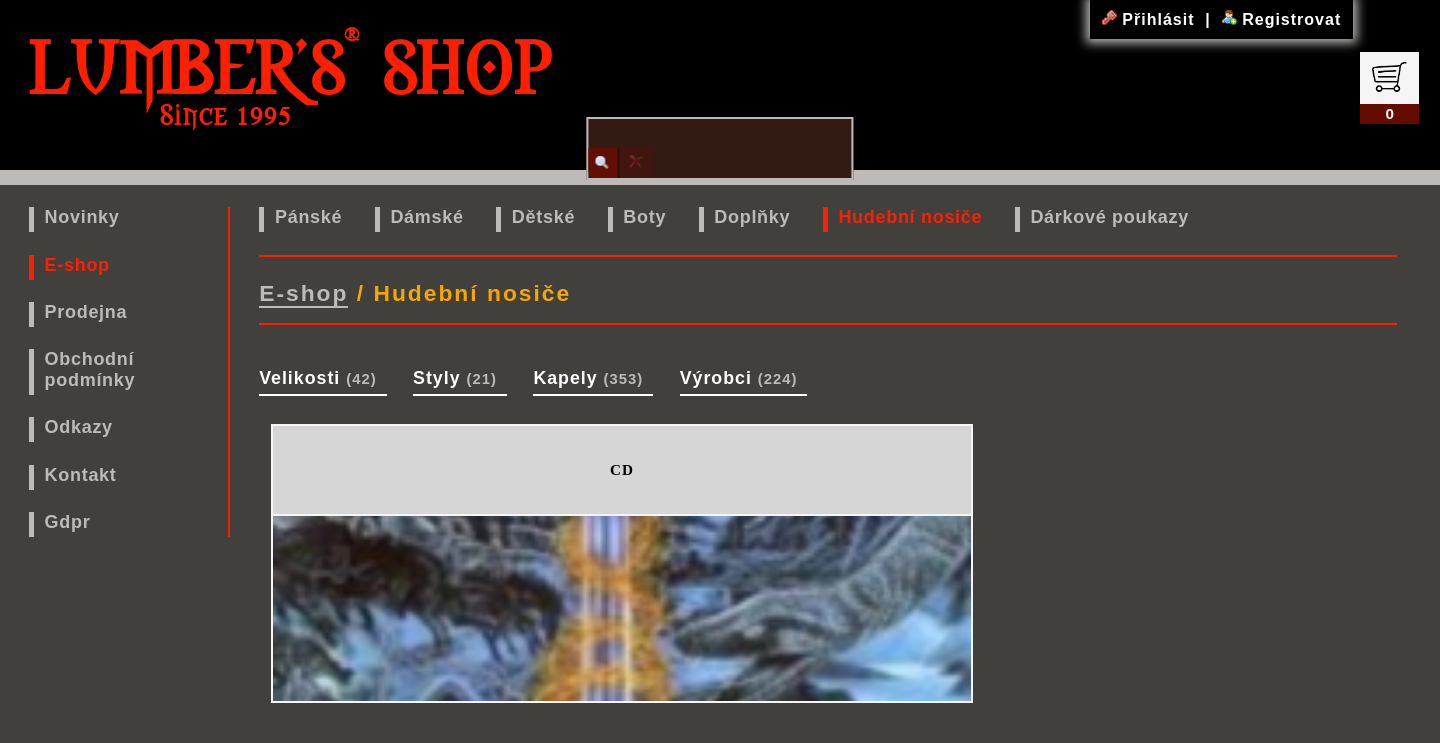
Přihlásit (1151, 19)
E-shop (77, 265)
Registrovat (1281, 19)
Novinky (82, 217)
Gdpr (68, 522)
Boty (644, 217)
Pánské (308, 217)
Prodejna (86, 312)
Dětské (543, 217)
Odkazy (79, 427)
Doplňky (752, 217)
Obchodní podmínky (90, 369)
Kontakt (81, 475)
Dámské (426, 217)
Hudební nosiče (910, 217)
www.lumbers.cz (724, 724)
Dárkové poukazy (1109, 217)
